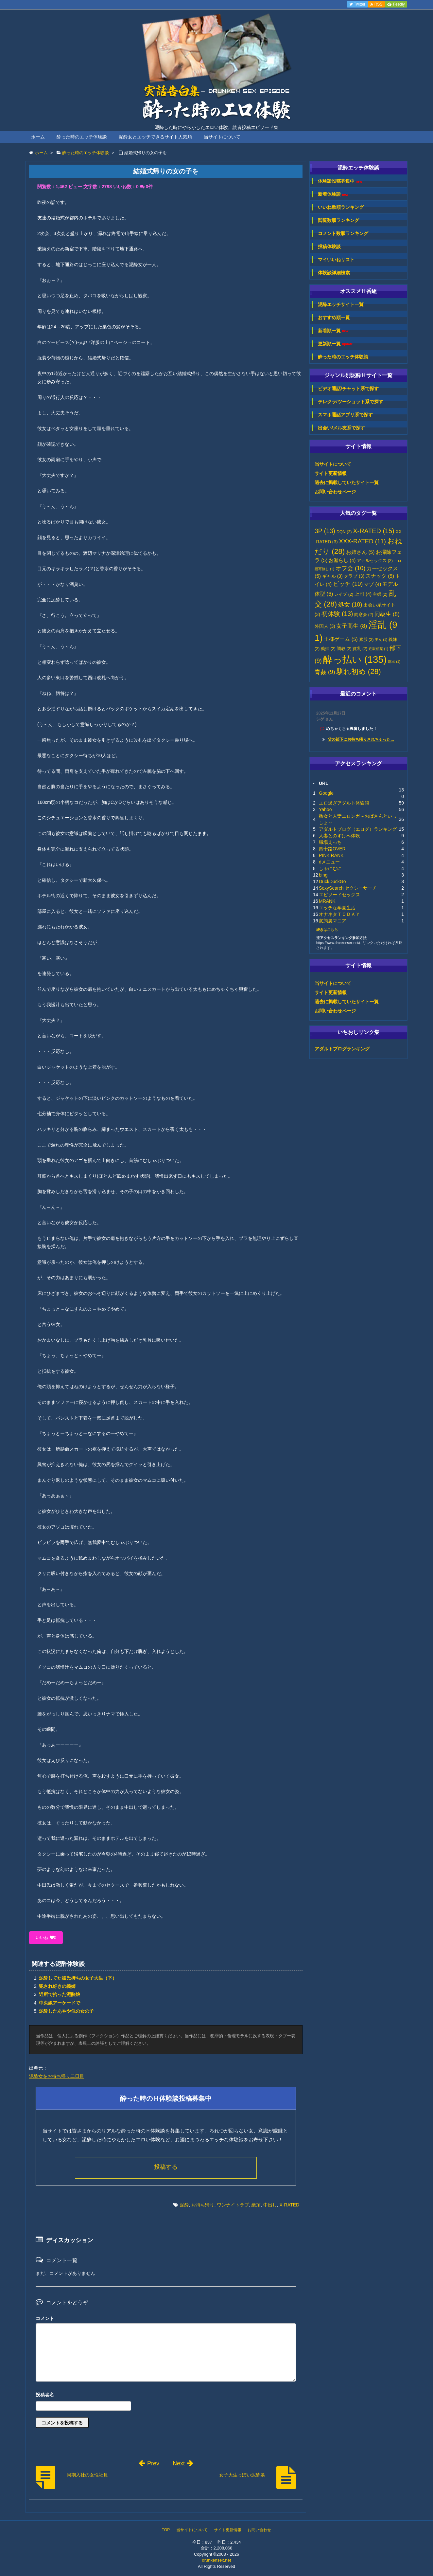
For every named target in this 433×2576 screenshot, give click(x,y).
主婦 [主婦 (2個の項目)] (380, 594)
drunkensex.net (216, 2560)
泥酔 (184, 2204)
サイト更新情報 (331, 473)
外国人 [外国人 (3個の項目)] (325, 626)
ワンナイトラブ (233, 2204)
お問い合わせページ (335, 491)
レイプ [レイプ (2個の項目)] (343, 594)
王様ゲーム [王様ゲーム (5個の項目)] (340, 639)
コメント (45, 2318)
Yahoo (325, 809)
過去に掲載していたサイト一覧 (347, 482)
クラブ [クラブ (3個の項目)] (354, 576)
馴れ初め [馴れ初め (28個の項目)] (359, 671)
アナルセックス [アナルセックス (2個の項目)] (375, 560)
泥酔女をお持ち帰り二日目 (56, 2076)
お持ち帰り (202, 2204)
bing (323, 875)
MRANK (327, 901)
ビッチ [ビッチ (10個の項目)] (348, 584)
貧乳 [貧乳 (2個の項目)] (360, 648)
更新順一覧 (335, 343)
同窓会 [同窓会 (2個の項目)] (363, 614)
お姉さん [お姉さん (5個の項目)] (360, 552)
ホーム (38, 136)
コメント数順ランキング (343, 233)
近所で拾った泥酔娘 (59, 1994)
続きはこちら (327, 930)
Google (326, 793)
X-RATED (289, 2204)
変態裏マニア (332, 920)
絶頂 (256, 2204)
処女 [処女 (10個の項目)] (350, 604)
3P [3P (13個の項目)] (325, 531)
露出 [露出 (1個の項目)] (394, 661)
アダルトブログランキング (342, 1048)
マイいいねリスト (336, 259)
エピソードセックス (339, 894)
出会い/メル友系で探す (341, 428)
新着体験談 (333, 194)
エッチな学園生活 (337, 907)
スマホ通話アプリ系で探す (345, 414)
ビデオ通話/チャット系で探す (348, 388)
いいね (46, 1937)
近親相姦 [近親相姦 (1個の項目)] (378, 649)
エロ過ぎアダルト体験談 (344, 803)
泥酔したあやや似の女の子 (66, 2011)
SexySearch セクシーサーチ (348, 888)
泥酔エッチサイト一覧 (341, 304)
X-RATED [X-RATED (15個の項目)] (373, 531)
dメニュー (329, 861)
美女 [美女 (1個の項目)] (381, 640)
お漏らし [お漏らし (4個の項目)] (342, 560)
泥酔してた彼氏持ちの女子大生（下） (78, 1978)
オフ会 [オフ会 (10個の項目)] (350, 568)
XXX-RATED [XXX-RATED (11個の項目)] (362, 541)
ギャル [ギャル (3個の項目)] (332, 576)
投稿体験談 (329, 246)
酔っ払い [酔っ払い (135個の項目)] (355, 659)
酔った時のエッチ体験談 (82, 136)
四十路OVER (332, 848)
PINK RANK (331, 855)
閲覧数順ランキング (338, 220)
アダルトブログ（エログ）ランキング (358, 829)
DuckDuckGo (332, 881)
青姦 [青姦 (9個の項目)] (325, 672)
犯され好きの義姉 (57, 1986)
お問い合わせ (259, 2530)
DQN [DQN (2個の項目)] (344, 532)
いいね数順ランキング (341, 207)
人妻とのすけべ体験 (339, 835)
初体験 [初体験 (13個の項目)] (337, 613)
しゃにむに (330, 868)
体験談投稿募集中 (340, 181)
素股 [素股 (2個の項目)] (366, 639)
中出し (270, 2204)
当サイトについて (222, 136)
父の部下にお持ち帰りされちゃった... (361, 739)
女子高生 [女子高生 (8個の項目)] (351, 626)
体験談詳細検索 (334, 272)
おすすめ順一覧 (334, 317)
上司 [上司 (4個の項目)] (363, 594)
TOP (166, 2530)
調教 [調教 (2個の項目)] (344, 648)
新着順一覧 (333, 330)
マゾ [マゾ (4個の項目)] (372, 584)
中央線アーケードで (59, 2002)
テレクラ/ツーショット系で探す (350, 401)
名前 (166, 2395)
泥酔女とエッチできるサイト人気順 (155, 136)
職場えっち (330, 842)
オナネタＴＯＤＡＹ (339, 914)
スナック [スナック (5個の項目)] (380, 576)
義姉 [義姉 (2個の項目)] (328, 648)
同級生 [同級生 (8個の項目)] (387, 614)
